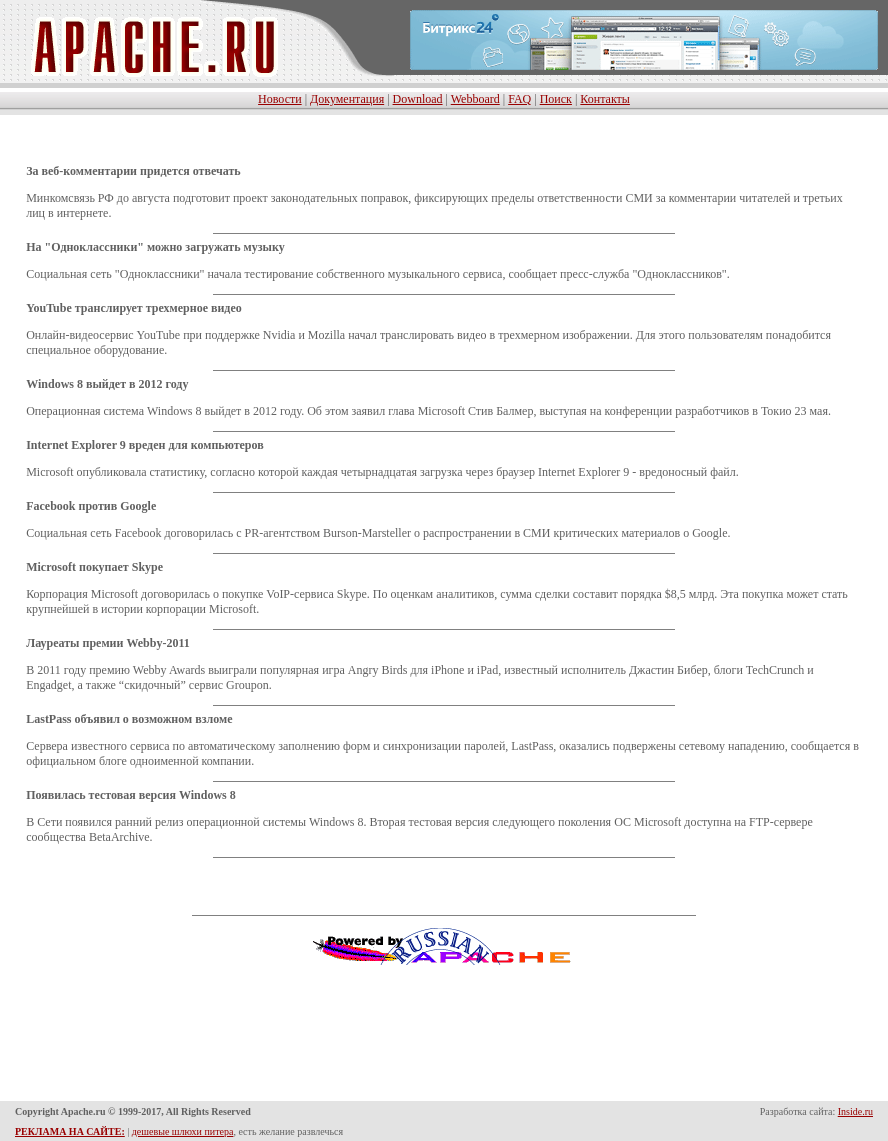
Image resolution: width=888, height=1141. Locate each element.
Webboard (475, 99)
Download (418, 99)
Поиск (556, 99)
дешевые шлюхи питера (183, 1131)
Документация (347, 99)
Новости (280, 99)
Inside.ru (855, 1111)
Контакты (605, 99)
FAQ (519, 99)
